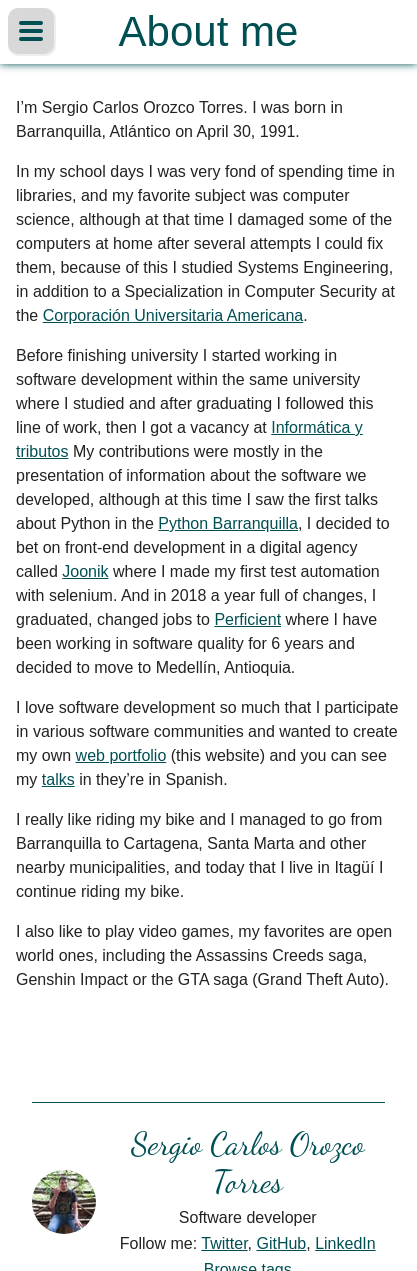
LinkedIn (345, 1243)
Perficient (247, 619)
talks (58, 779)
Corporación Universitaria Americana (173, 315)
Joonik (85, 571)
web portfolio (121, 755)
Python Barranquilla (228, 523)
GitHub (281, 1243)
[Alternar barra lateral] (31, 31)
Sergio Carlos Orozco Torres (247, 1163)
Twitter (224, 1243)
